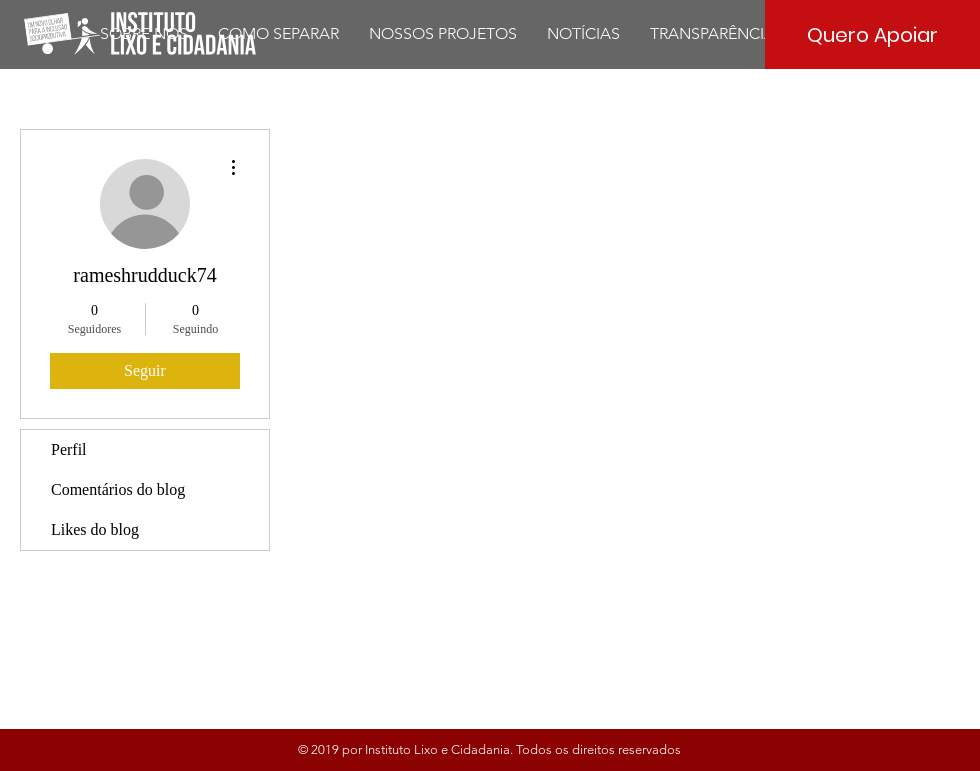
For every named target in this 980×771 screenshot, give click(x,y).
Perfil (69, 449)
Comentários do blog (118, 489)
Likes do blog (95, 529)
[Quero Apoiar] (872, 34)
